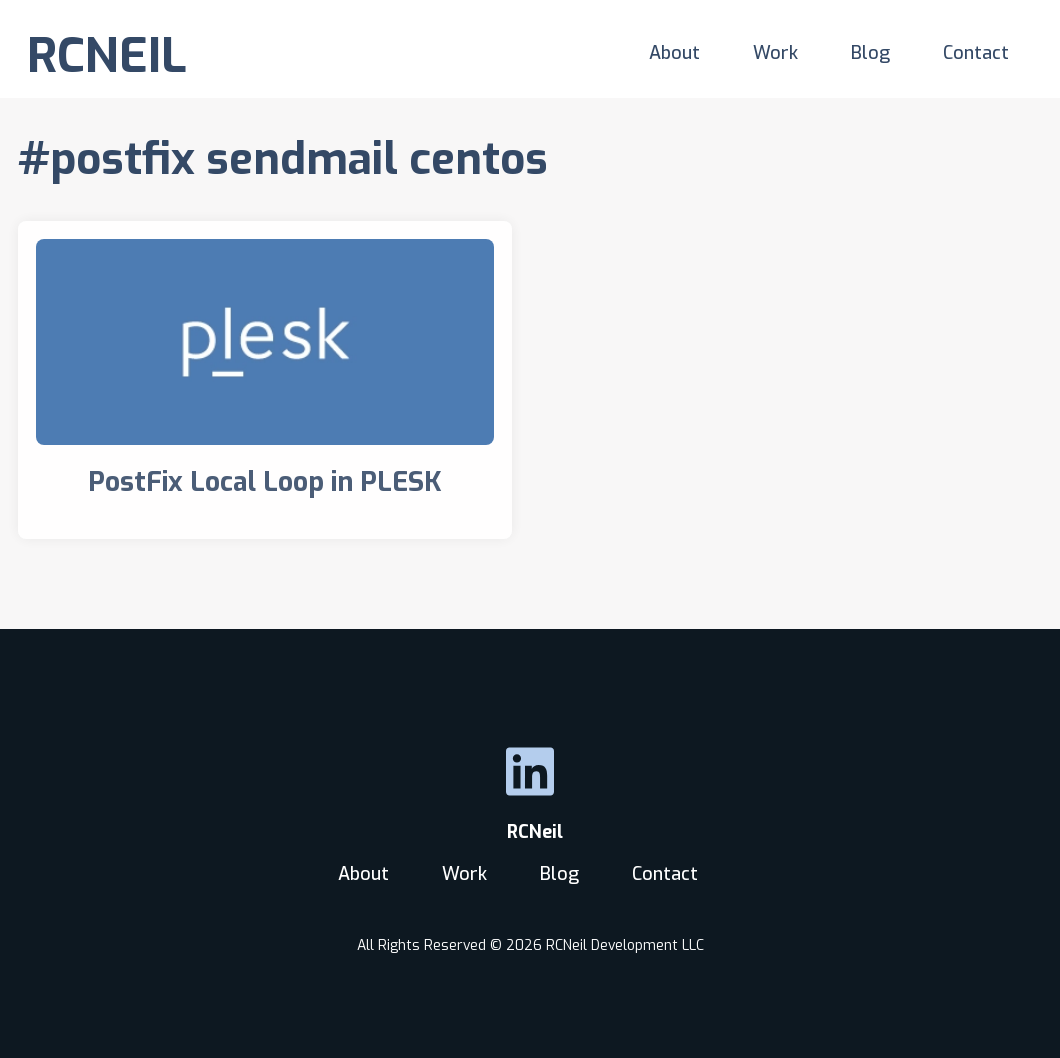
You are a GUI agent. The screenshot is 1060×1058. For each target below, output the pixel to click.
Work (775, 53)
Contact (976, 53)
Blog (870, 53)
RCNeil (530, 832)
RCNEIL (107, 56)
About (674, 53)
